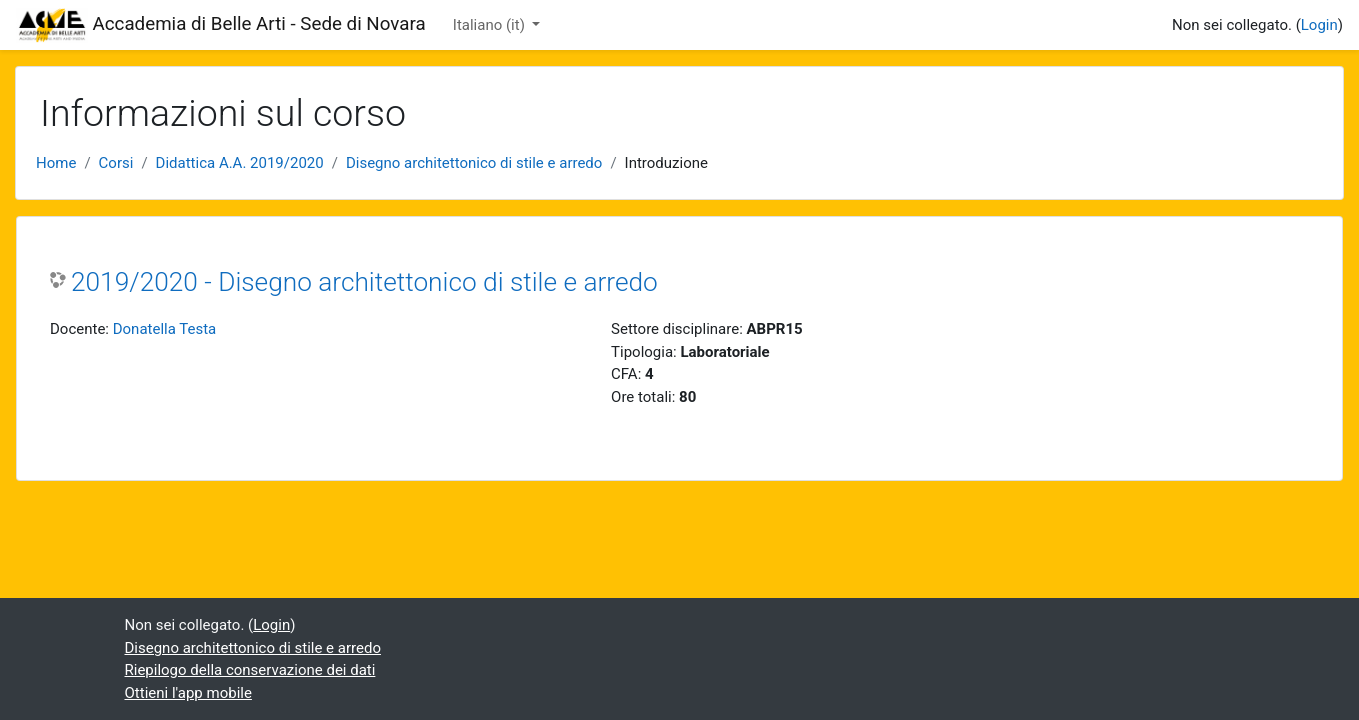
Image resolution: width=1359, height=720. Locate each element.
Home (56, 163)
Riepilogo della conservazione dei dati (250, 670)
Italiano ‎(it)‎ (491, 25)
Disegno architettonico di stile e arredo (474, 163)
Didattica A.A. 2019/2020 (240, 163)
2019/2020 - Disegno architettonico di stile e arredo (364, 282)
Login (1319, 25)
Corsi (116, 163)
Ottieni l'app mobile (188, 693)
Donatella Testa (165, 329)
